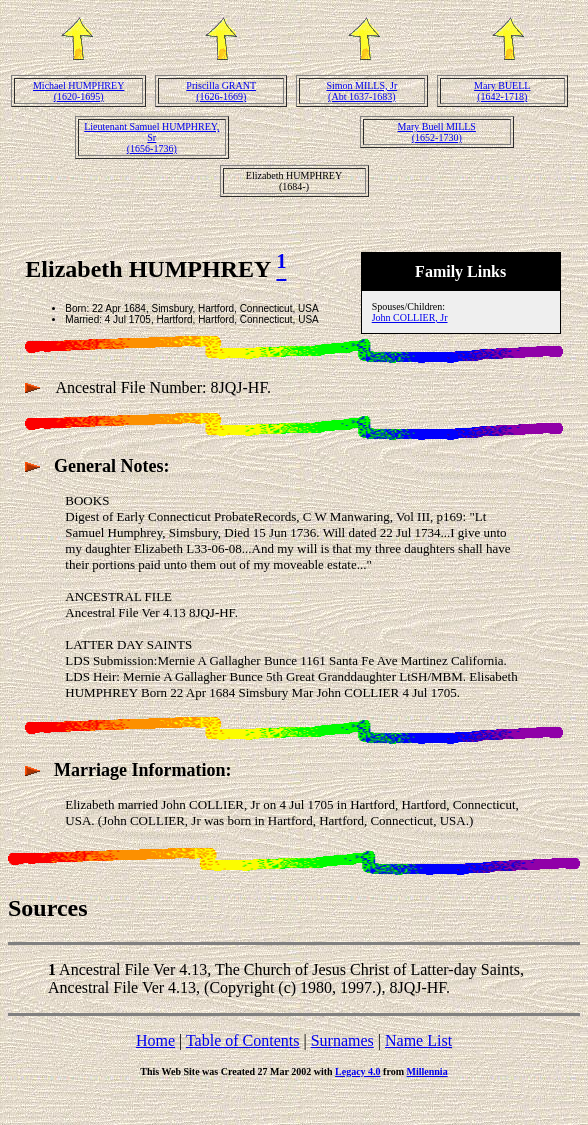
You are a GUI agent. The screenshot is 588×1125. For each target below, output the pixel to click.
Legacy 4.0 (358, 1071)
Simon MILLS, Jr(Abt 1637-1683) (361, 91)
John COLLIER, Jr (410, 317)
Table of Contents (243, 1040)
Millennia (427, 1071)
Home (155, 1040)
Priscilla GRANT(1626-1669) (221, 91)
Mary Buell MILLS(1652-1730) (437, 132)
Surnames (342, 1040)
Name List (418, 1040)
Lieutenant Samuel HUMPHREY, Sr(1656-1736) (151, 137)
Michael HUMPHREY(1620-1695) (78, 91)
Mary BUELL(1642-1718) (502, 91)
